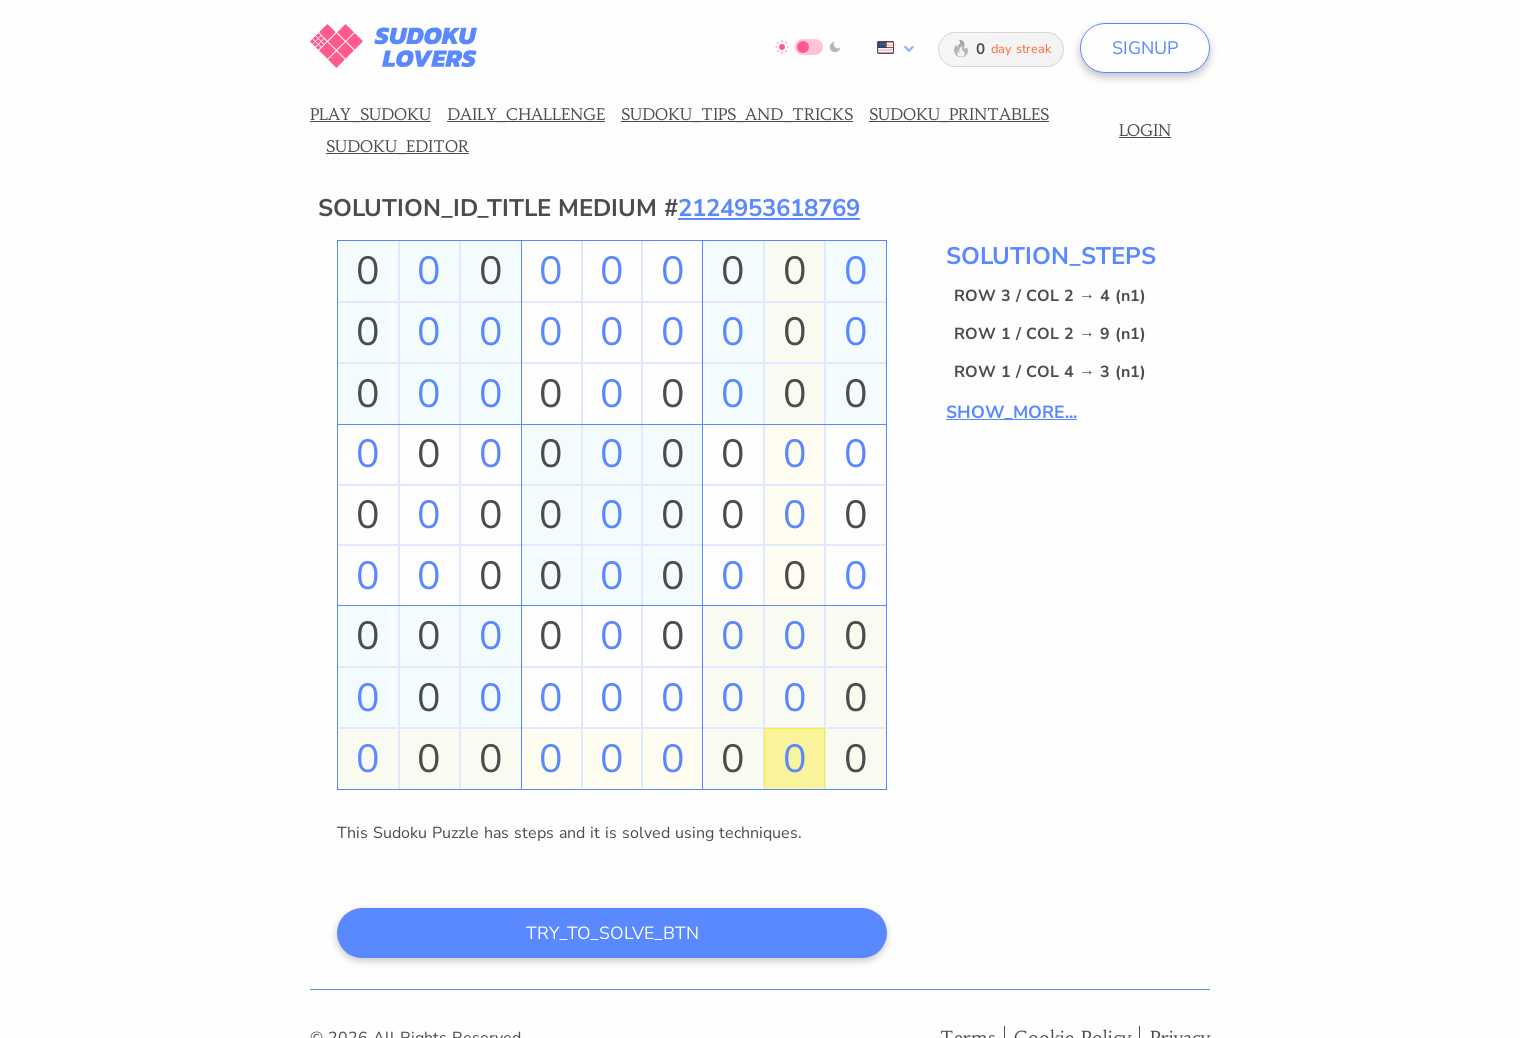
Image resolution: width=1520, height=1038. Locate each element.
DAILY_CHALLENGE (526, 114)
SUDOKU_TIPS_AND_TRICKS (737, 114)
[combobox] (892, 48)
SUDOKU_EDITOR (397, 146)
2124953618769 (769, 208)
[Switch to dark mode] (808, 47)
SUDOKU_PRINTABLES (959, 114)
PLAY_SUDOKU (370, 114)
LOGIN (1145, 130)
